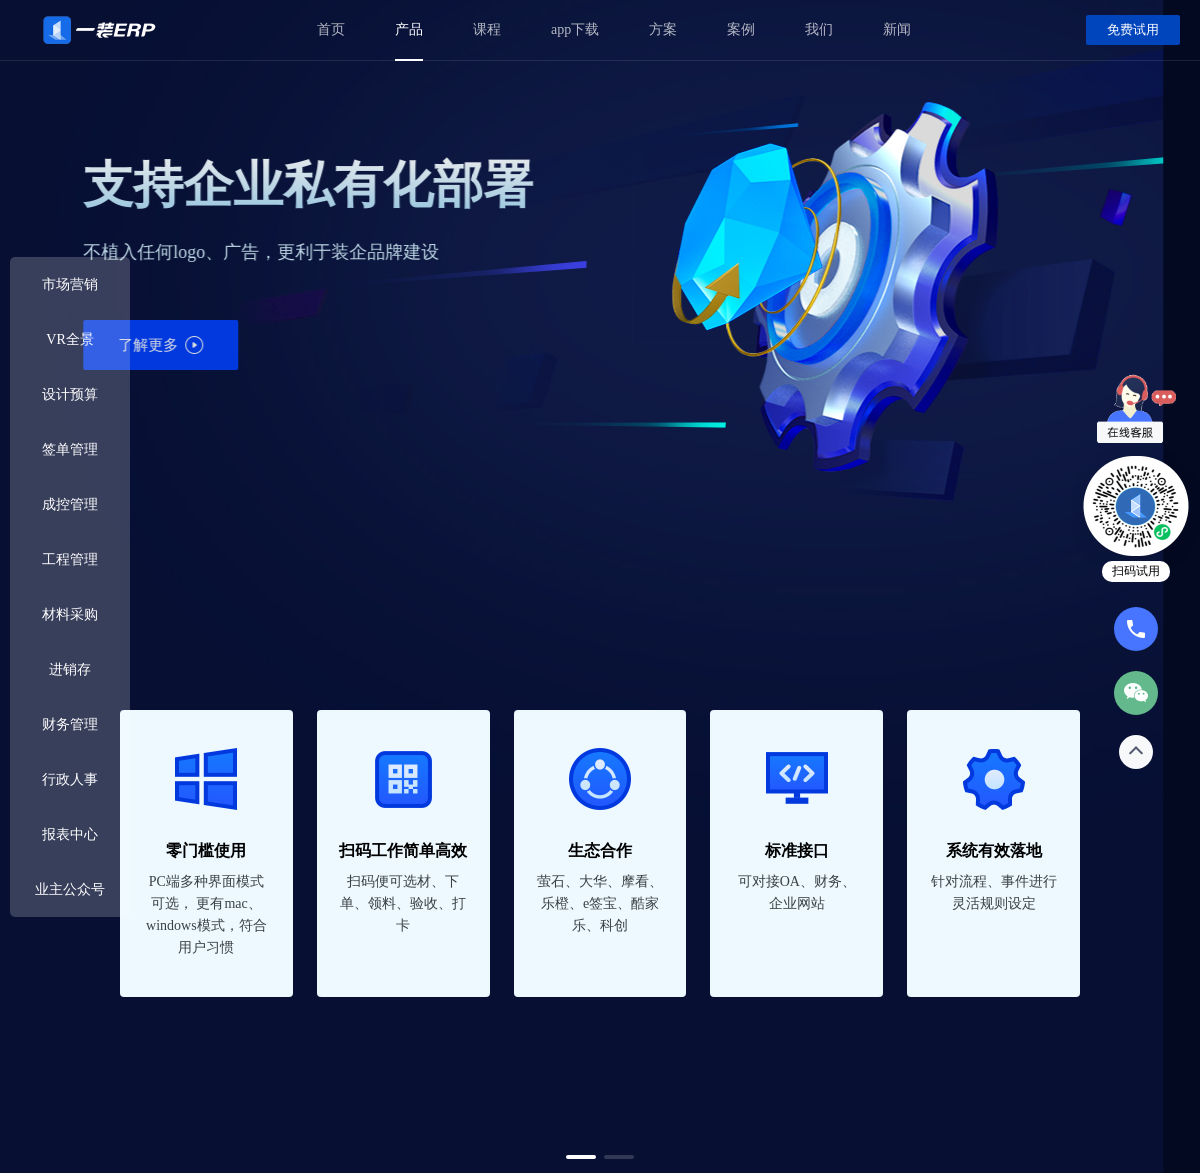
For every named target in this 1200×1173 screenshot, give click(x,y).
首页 (331, 29)
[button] (581, 1157)
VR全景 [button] (69, 339)
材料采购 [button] (70, 614)
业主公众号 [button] (70, 889)
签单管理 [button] (70, 449)
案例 (741, 29)
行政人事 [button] (70, 779)
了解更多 (759, 345)
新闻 (897, 29)
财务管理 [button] (70, 724)
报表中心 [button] (70, 834)
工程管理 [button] (70, 559)
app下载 (575, 29)
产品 (409, 29)
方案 (663, 29)
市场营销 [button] (70, 284)
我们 (819, 29)
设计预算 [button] (70, 394)
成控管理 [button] (70, 504)
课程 (487, 29)
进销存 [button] (70, 669)
